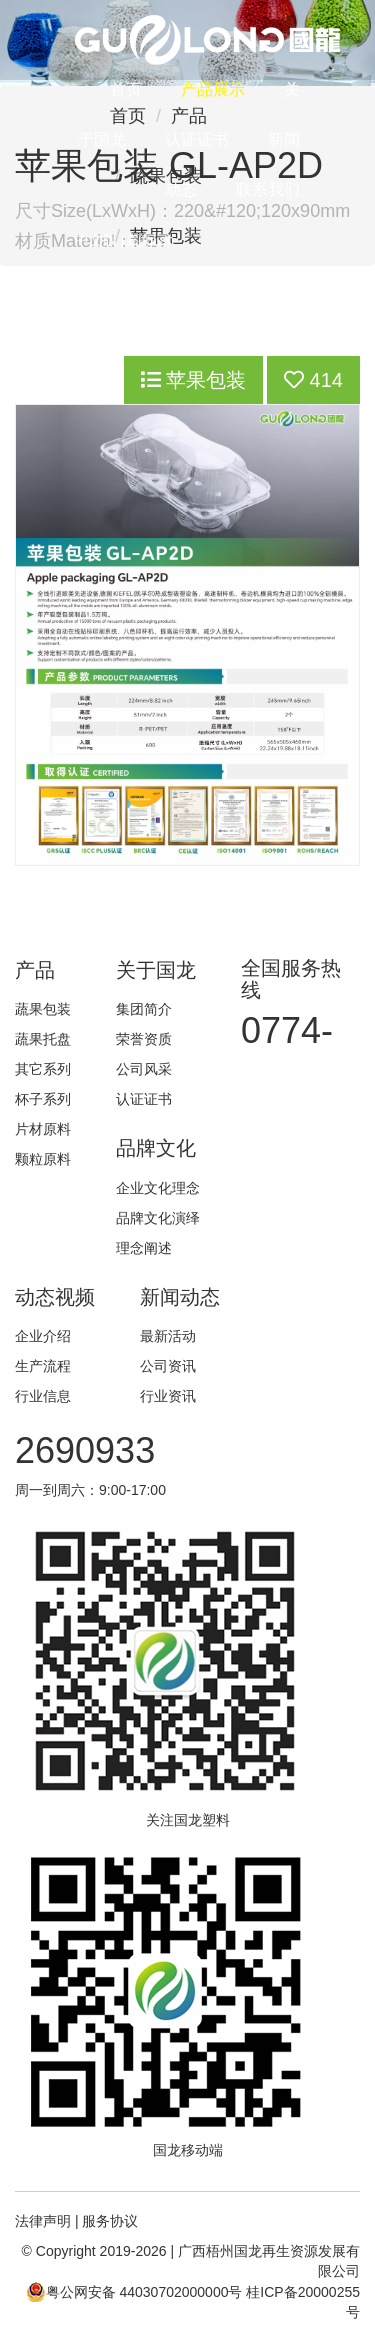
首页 (126, 89)
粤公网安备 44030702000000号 (134, 2292)
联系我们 (268, 189)
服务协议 (110, 2221)
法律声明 (43, 2221)
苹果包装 (194, 380)
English (151, 240)
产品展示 (213, 89)
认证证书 (197, 139)
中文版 (96, 240)
